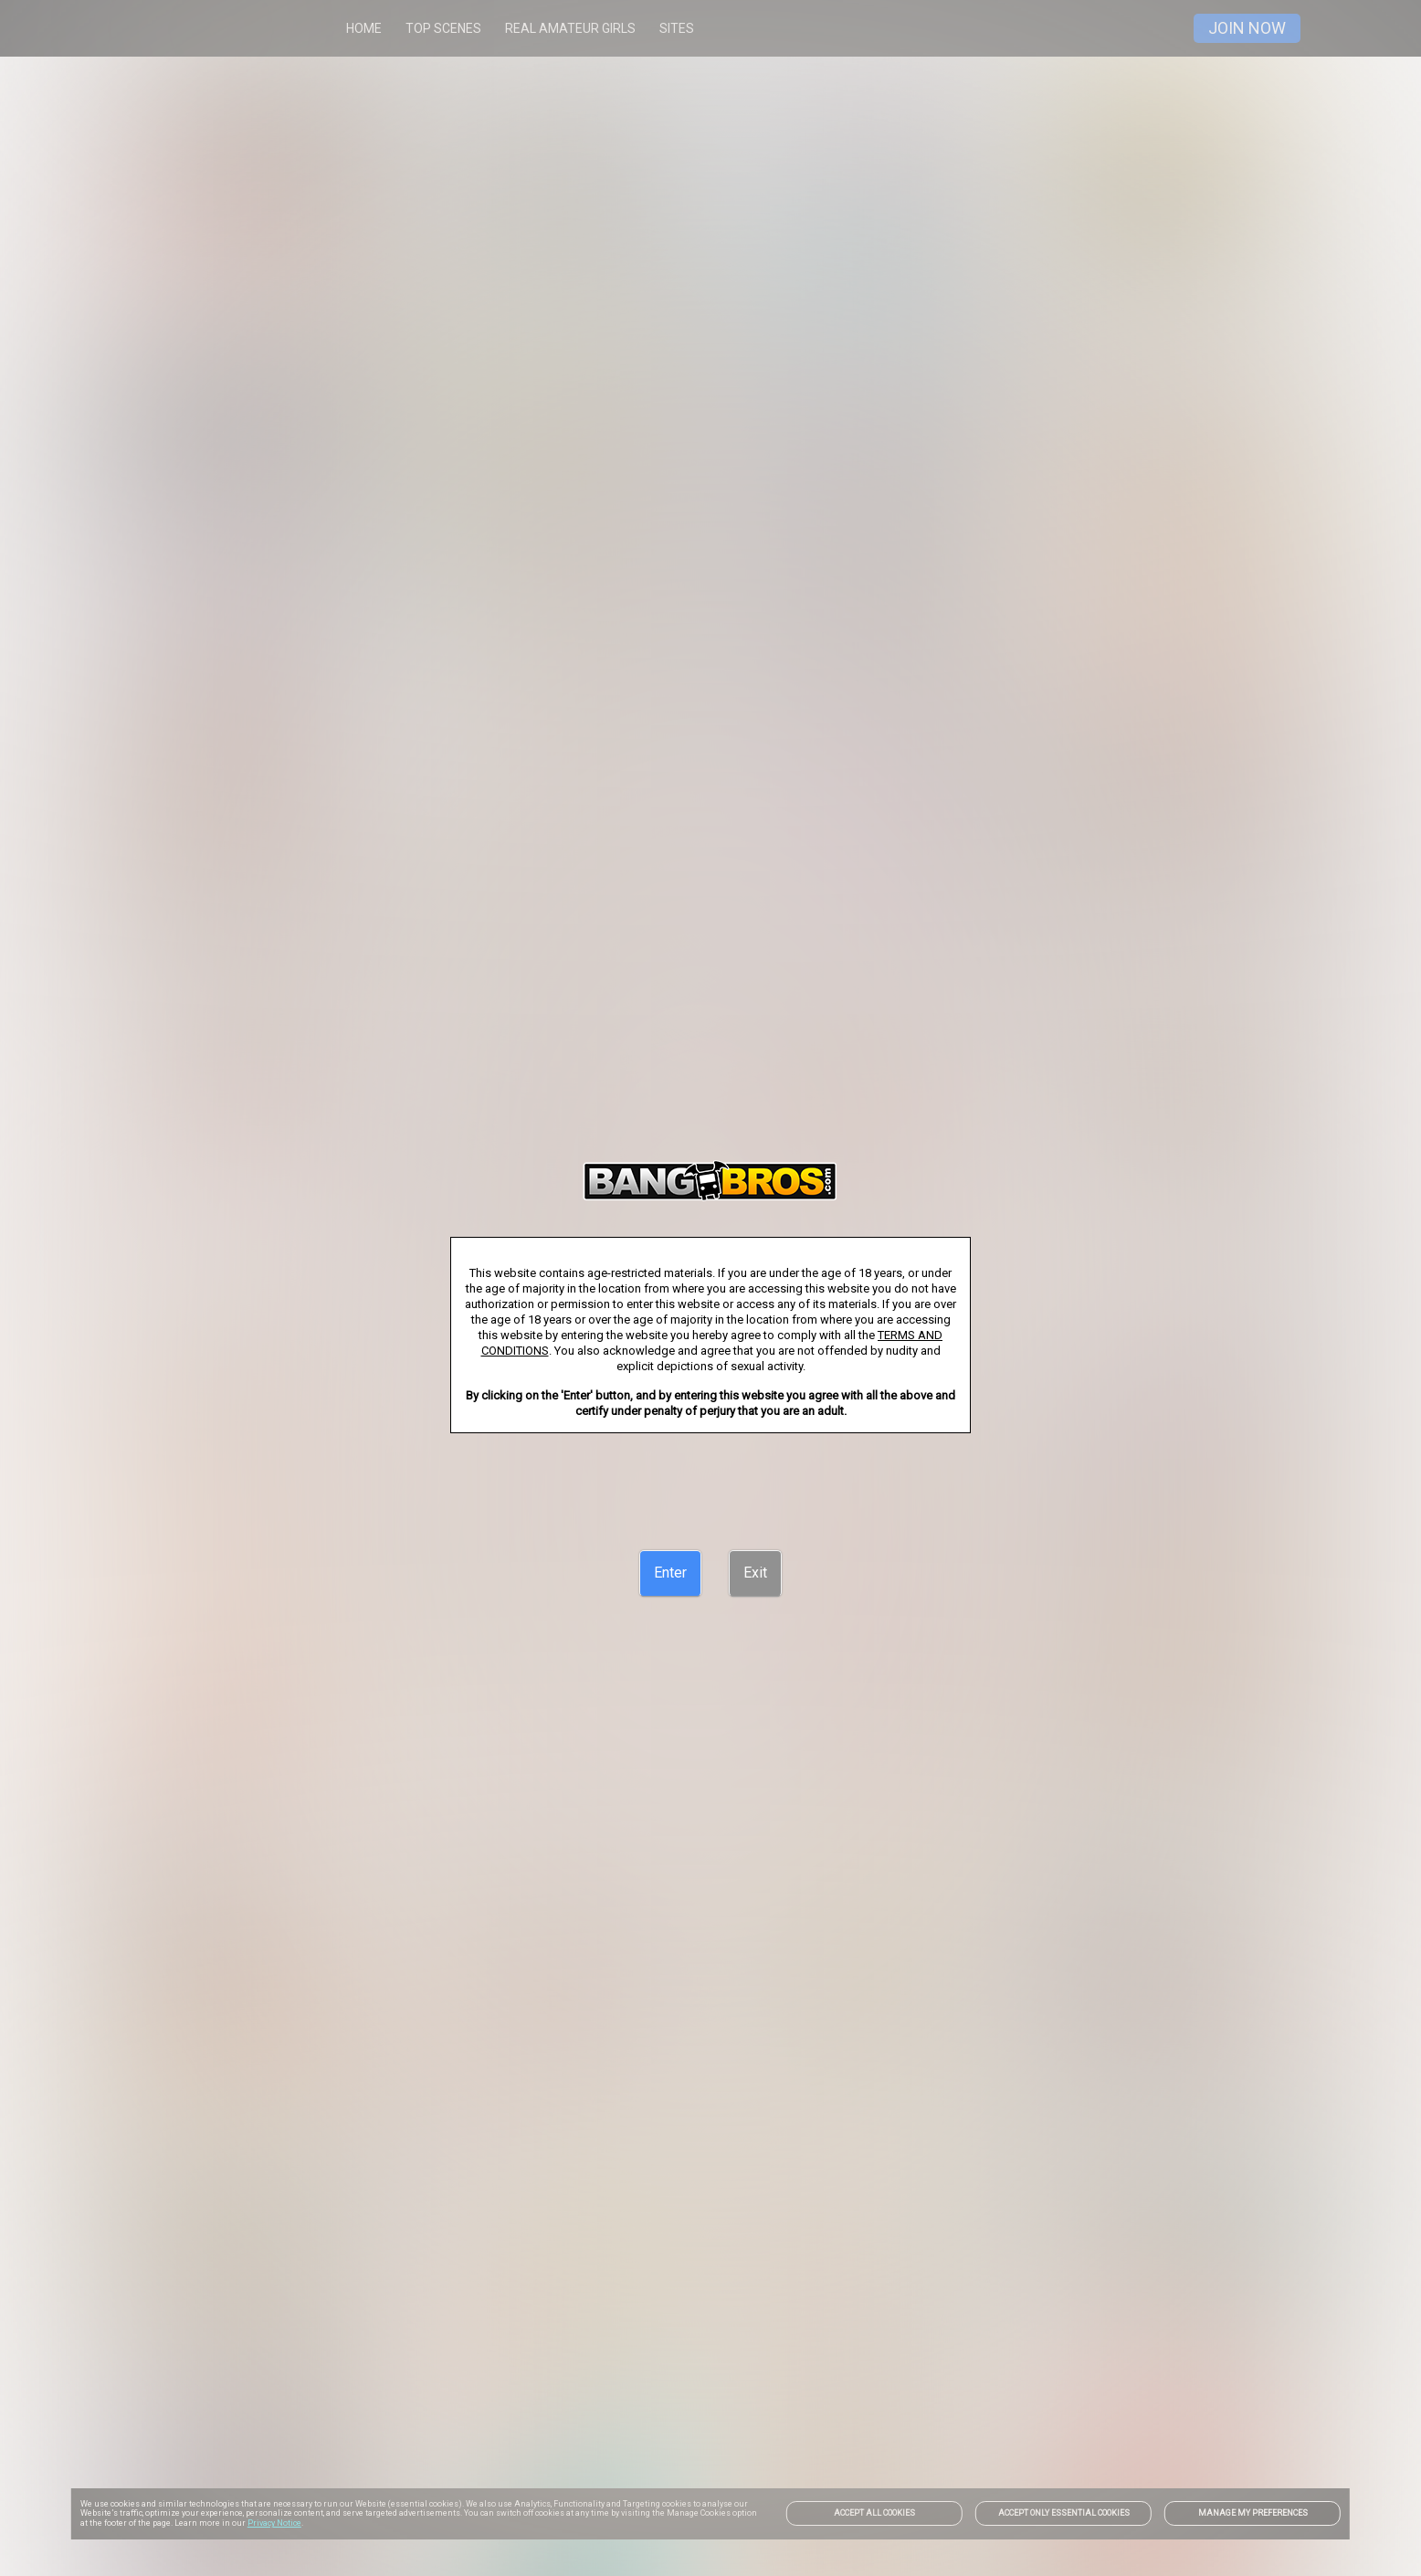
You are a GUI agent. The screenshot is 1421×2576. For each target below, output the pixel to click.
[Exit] (755, 1573)
